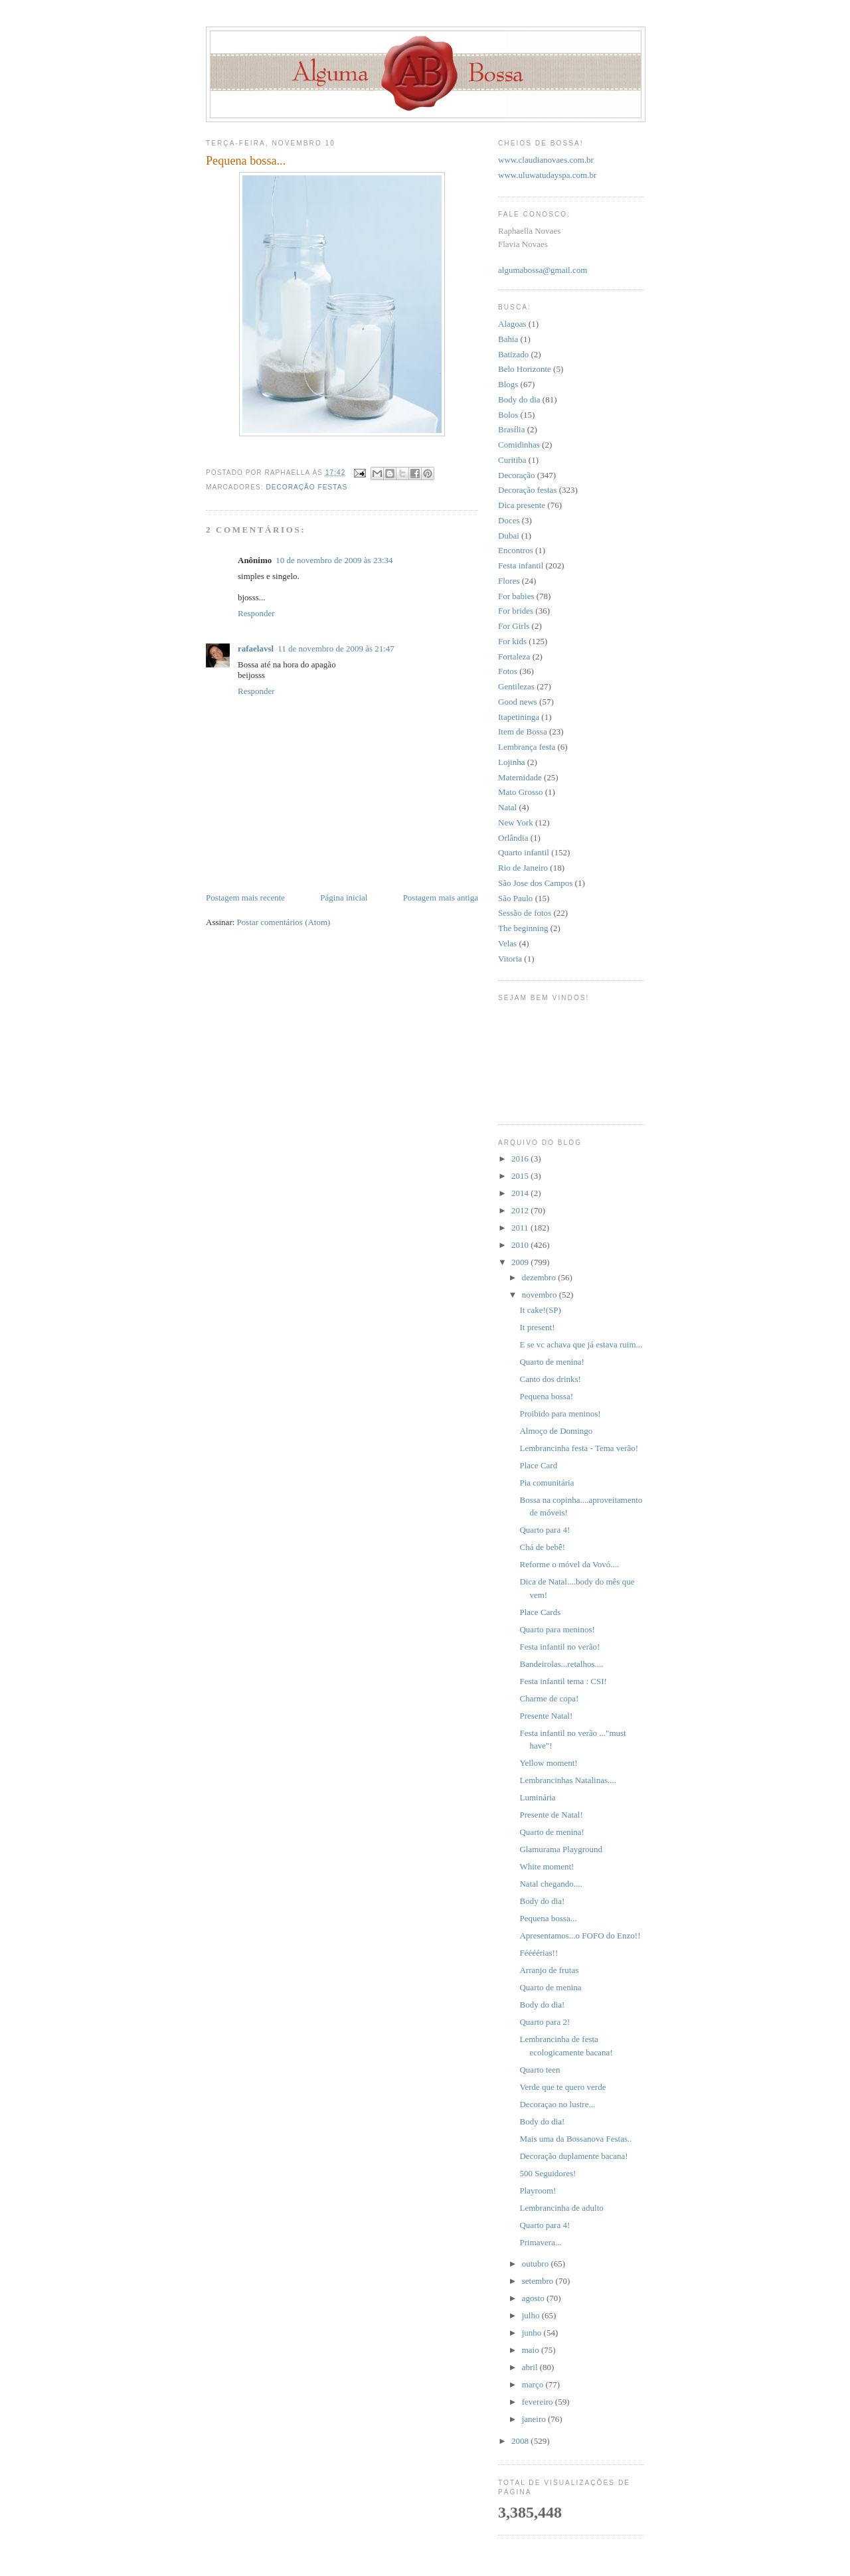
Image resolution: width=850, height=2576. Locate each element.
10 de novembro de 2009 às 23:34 (334, 560)
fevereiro (538, 2402)
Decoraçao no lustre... (557, 2104)
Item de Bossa (522, 731)
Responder (256, 613)
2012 (521, 1210)
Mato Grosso (520, 792)
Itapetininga (518, 717)
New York (515, 822)
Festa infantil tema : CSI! (562, 1681)
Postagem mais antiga (440, 897)
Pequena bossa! (546, 1396)
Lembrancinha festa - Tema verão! (578, 1448)
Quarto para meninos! (556, 1629)
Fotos (507, 671)
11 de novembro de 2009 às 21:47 (336, 648)
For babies (516, 596)
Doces (509, 520)
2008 (521, 2441)
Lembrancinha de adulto (561, 2208)
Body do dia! (541, 1901)
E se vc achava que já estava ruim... (580, 1344)
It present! (536, 1327)
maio (531, 2350)
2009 (521, 1262)
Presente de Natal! (550, 1815)
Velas (507, 943)
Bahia (508, 339)
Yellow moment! (548, 1763)
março (534, 2384)
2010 (521, 1245)
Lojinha (511, 762)
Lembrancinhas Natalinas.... (567, 1780)
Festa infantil (520, 565)
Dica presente (521, 505)
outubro (536, 2264)
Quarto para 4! (544, 1530)
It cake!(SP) (539, 1310)
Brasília (511, 429)
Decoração (516, 475)
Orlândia (513, 838)
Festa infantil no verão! (559, 1647)
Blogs (508, 384)
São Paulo (515, 898)
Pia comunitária (546, 1483)
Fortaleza (514, 656)
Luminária (537, 1797)
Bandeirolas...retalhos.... (561, 1664)
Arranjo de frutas (548, 1970)
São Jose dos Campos (535, 883)
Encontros (515, 550)
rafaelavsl (256, 648)
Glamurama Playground (560, 1849)
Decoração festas (306, 487)
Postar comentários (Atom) (284, 922)
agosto (534, 2298)
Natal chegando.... (550, 1884)
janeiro (535, 2419)
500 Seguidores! (547, 2173)
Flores (509, 581)
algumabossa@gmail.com (542, 270)
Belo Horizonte (524, 369)
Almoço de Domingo (555, 1431)
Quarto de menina (550, 1987)
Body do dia (519, 399)
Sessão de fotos (524, 913)
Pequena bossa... (547, 1918)
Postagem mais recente (245, 897)
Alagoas (512, 324)
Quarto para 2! (544, 2022)
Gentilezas (516, 686)
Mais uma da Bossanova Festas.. (575, 2139)
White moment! (546, 1866)
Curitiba (512, 460)
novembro (540, 1295)
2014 (521, 1193)
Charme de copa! (548, 1698)
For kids (512, 641)
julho (532, 2315)
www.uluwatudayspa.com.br (547, 175)
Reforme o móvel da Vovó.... (569, 1564)
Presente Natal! (545, 1716)
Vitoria (510, 959)
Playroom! (537, 2190)
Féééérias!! (538, 1953)
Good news (517, 702)
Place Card (538, 1465)
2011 (521, 1228)
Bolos (508, 415)
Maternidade (520, 777)
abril (531, 2367)
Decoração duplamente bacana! (573, 2156)
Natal (507, 807)
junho (533, 2333)
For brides (515, 611)
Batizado (513, 354)
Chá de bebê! (542, 1547)
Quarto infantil (523, 852)
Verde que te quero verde (562, 2087)
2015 (521, 1176)
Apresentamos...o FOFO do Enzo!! (579, 1935)
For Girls (513, 626)
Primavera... (540, 2242)
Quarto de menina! (551, 1362)
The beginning (523, 928)
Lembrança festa (526, 747)
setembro (539, 2281)
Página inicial (343, 897)
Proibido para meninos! (559, 1413)
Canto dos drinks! (549, 1379)
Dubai (508, 536)
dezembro (540, 1277)
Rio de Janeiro (523, 868)
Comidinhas (519, 445)
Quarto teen (539, 2070)
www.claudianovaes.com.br (546, 160)
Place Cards (539, 1612)
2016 (521, 1158)
